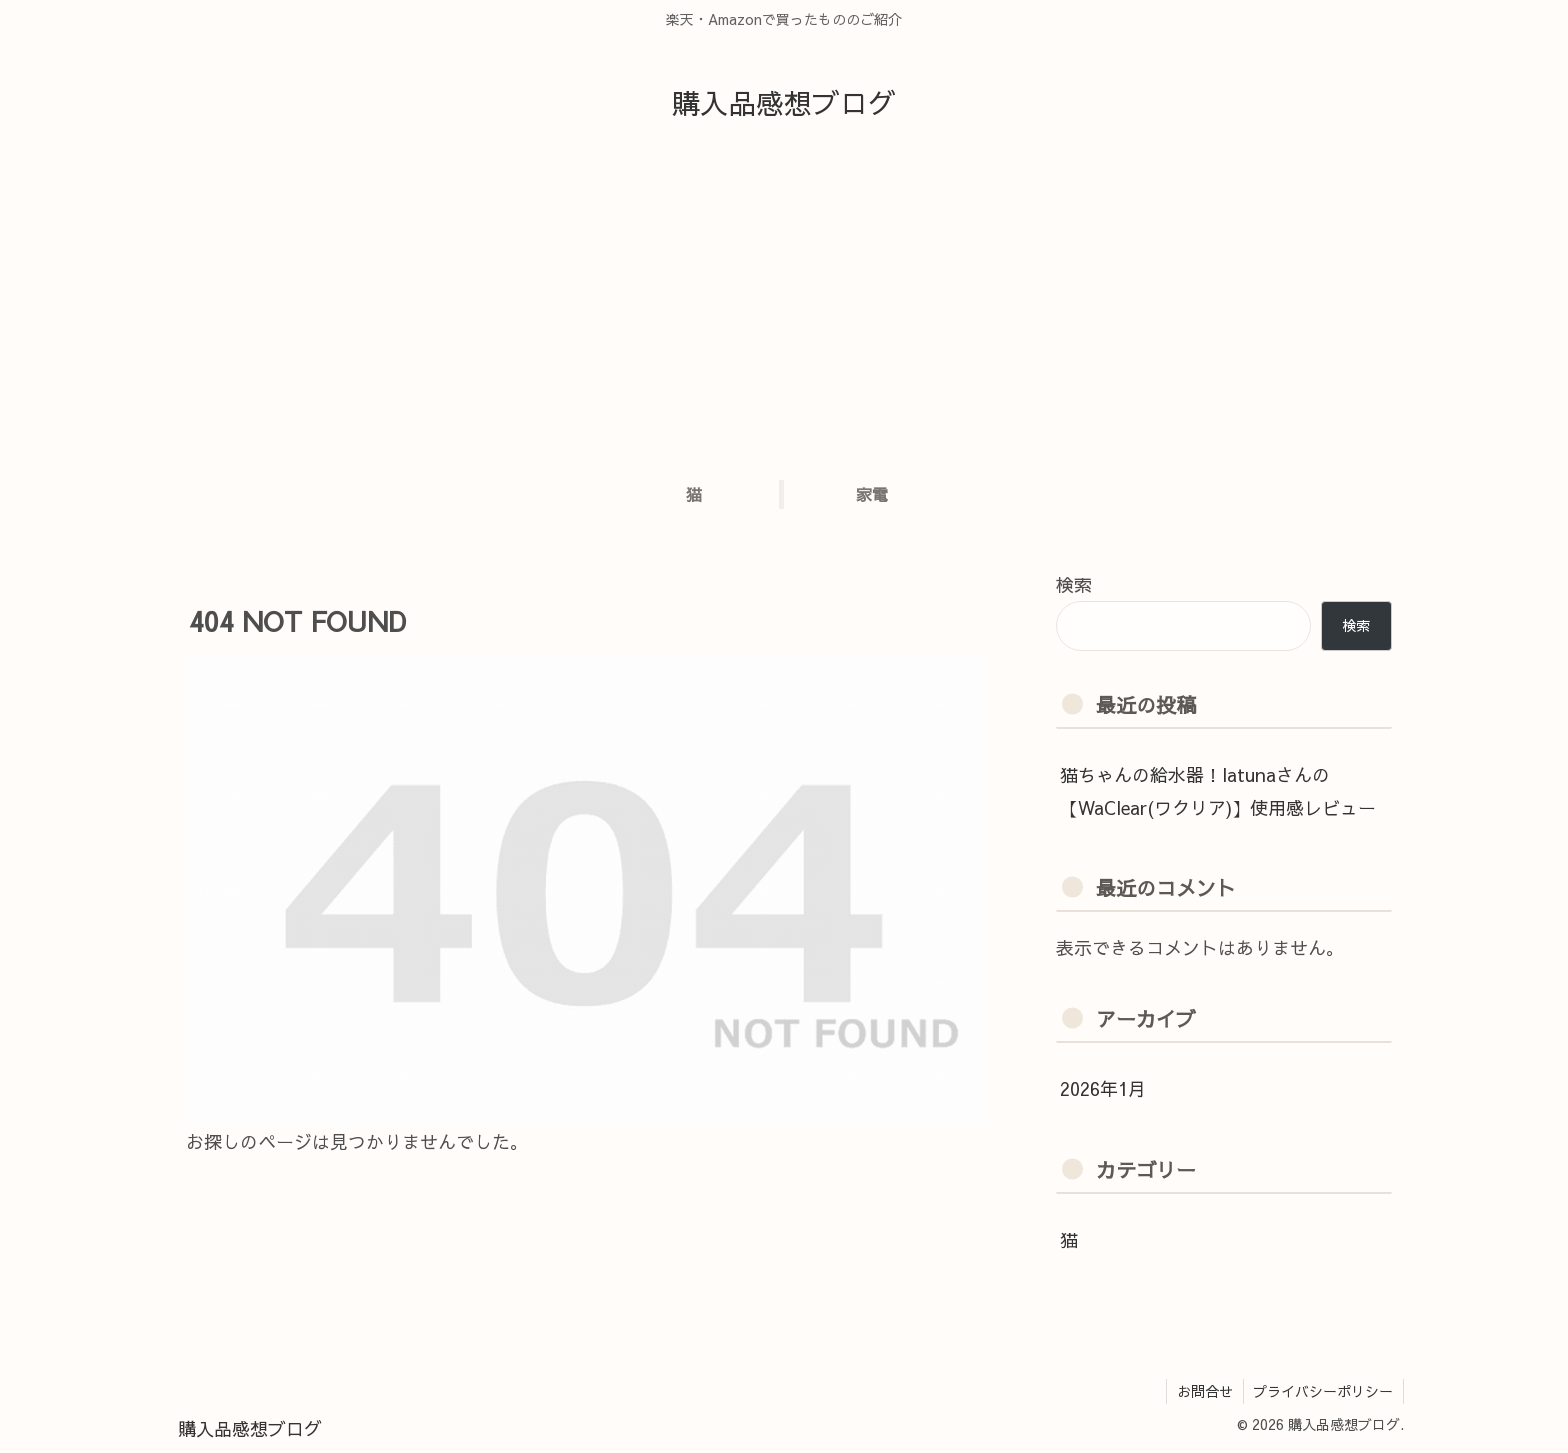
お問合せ (1204, 1391)
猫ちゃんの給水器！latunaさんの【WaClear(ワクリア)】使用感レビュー (1218, 790)
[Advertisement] (784, 307)
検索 (1074, 584)
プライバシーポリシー (1323, 1391)
